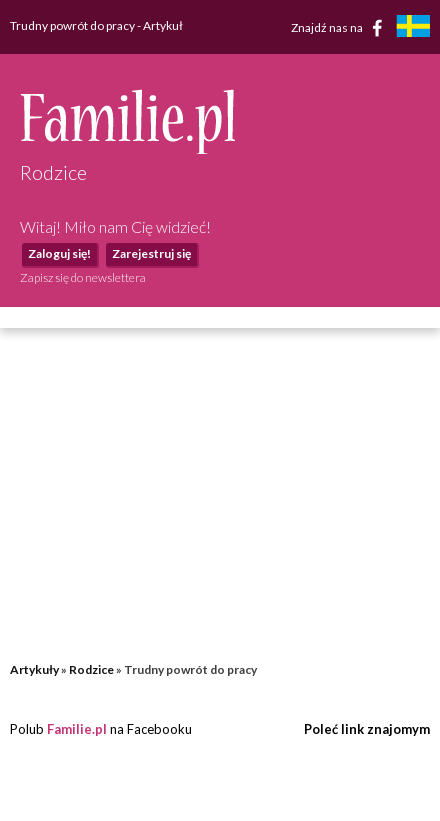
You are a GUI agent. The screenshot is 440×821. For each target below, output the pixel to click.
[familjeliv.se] (413, 28)
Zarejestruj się (151, 253)
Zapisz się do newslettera (83, 277)
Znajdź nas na (340, 28)
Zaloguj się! (59, 253)
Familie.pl (77, 729)
